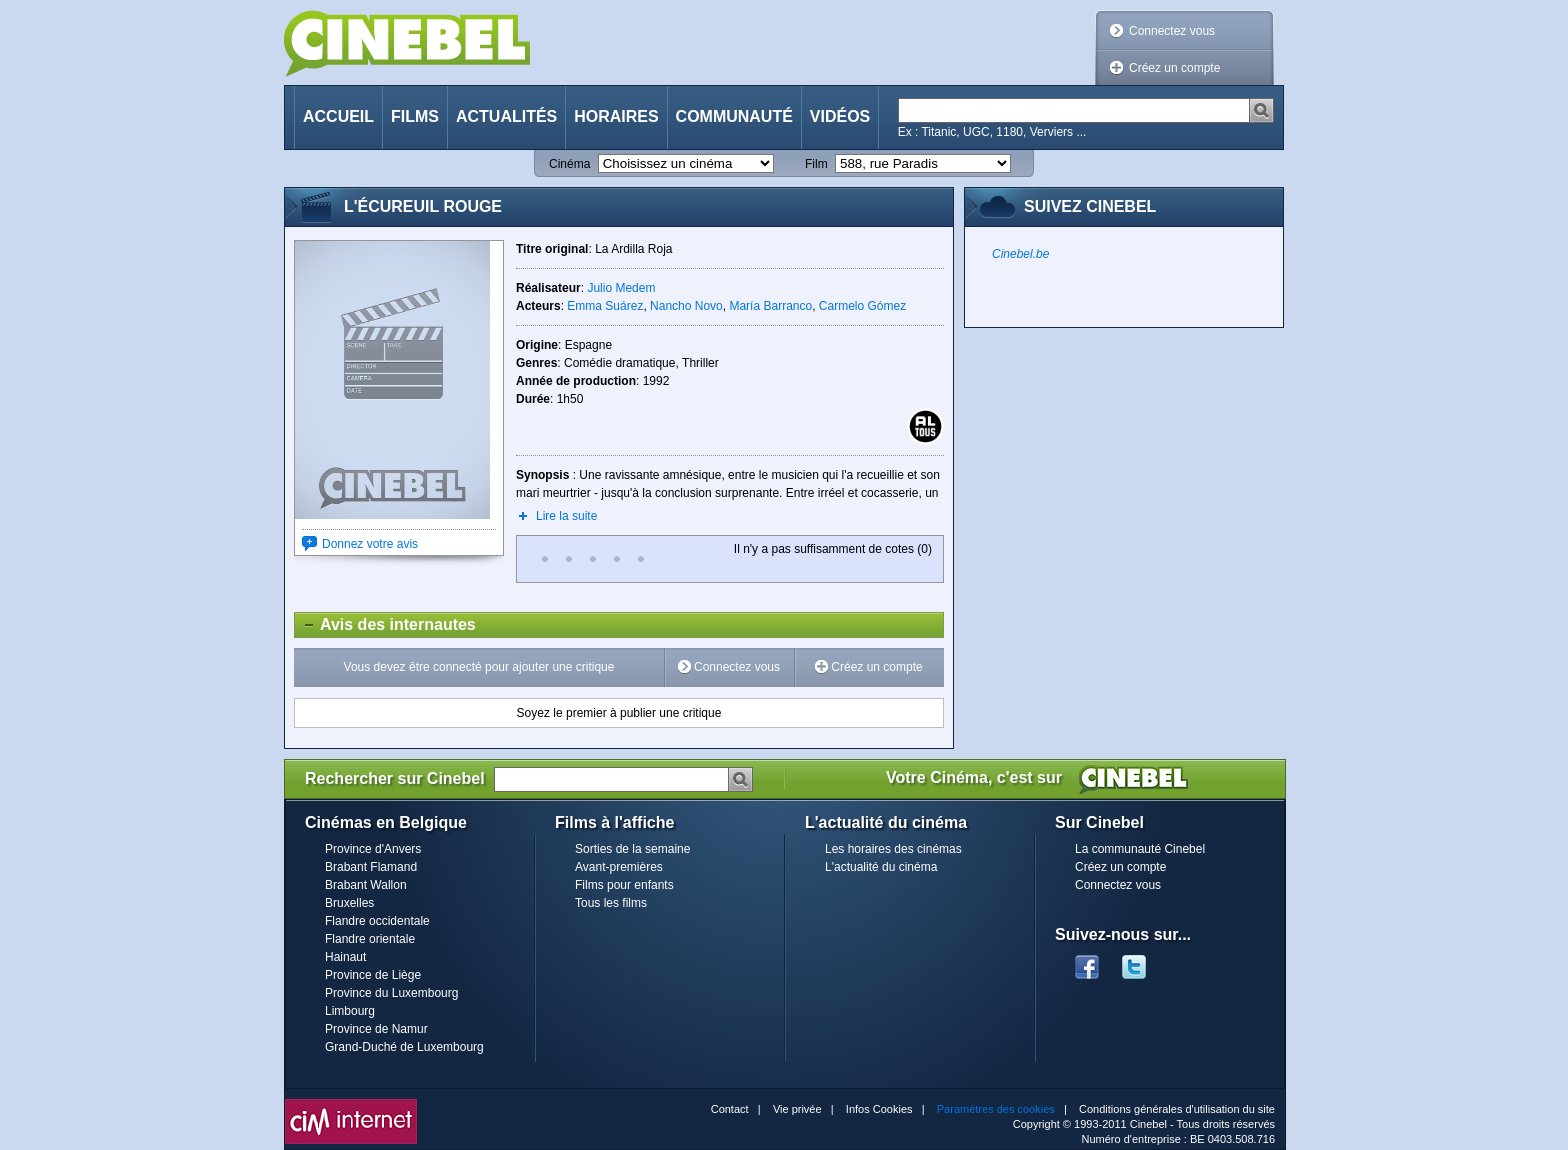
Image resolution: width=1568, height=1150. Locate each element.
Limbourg (350, 1011)
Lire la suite (566, 516)
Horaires (616, 116)
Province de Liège (373, 975)
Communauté (734, 116)
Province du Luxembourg (391, 993)
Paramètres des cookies (996, 1109)
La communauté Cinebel (1140, 849)
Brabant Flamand (371, 867)
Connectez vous (1172, 31)
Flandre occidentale (377, 921)
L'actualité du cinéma (881, 867)
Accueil (338, 116)
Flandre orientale (370, 939)
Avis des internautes (385, 625)
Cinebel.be (1020, 254)
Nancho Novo (686, 306)
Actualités (506, 116)
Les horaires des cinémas (893, 849)
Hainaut (345, 957)
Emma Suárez (605, 306)
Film (816, 164)
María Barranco (770, 306)
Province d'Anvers (373, 849)
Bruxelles (349, 903)
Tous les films (611, 903)
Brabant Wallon (366, 885)
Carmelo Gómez (862, 306)
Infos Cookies (879, 1109)
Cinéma (569, 164)
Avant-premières (619, 867)
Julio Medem (621, 288)
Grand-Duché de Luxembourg (404, 1047)
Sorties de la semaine (632, 849)
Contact (730, 1109)
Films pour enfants (624, 885)
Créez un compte (1174, 68)
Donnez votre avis (370, 544)
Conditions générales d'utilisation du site (1177, 1109)
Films (415, 116)
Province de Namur (376, 1029)
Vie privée (797, 1109)
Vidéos (840, 116)
